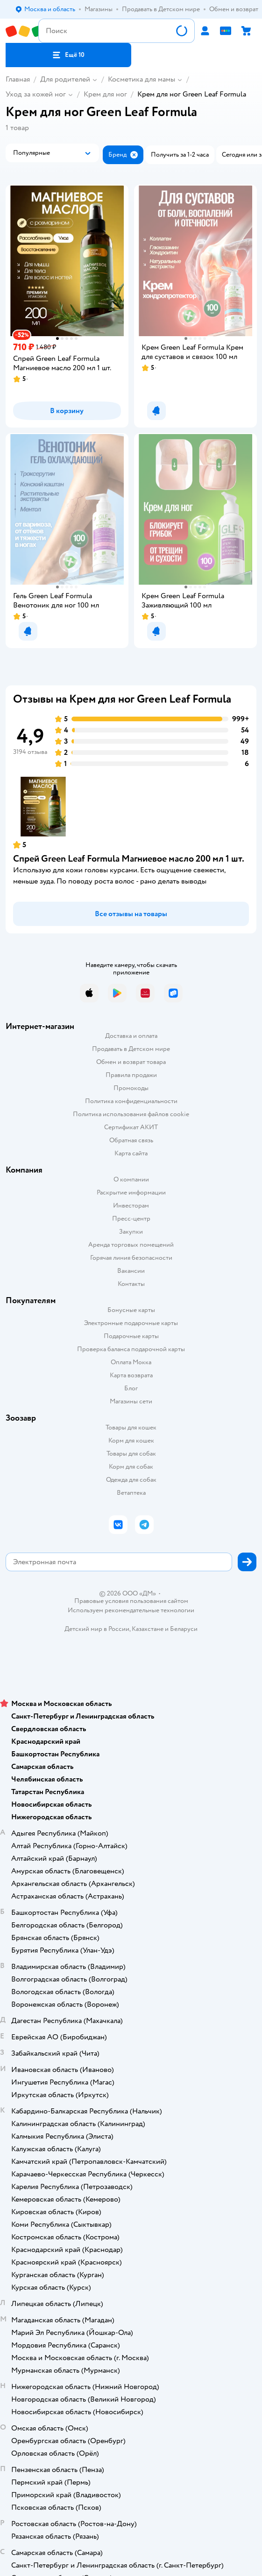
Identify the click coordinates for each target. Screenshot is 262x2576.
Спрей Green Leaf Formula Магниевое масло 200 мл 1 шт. (128, 858)
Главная (18, 79)
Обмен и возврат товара (131, 1062)
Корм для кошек (131, 1440)
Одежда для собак (131, 1480)
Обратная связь (131, 1140)
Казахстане (147, 1629)
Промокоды (131, 1088)
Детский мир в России (96, 1629)
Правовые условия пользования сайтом (131, 1601)
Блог (131, 1388)
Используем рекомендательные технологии (131, 1610)
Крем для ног (105, 94)
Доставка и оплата (131, 1036)
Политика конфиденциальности (131, 1101)
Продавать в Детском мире (131, 1049)
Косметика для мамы (141, 79)
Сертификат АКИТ (131, 1127)
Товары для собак (131, 1453)
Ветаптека (131, 1493)
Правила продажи (131, 1075)
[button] (68, 55)
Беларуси (184, 1629)
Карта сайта (131, 1153)
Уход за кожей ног (36, 94)
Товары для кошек (131, 1427)
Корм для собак (131, 1467)
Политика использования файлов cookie (131, 1114)
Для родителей (65, 79)
